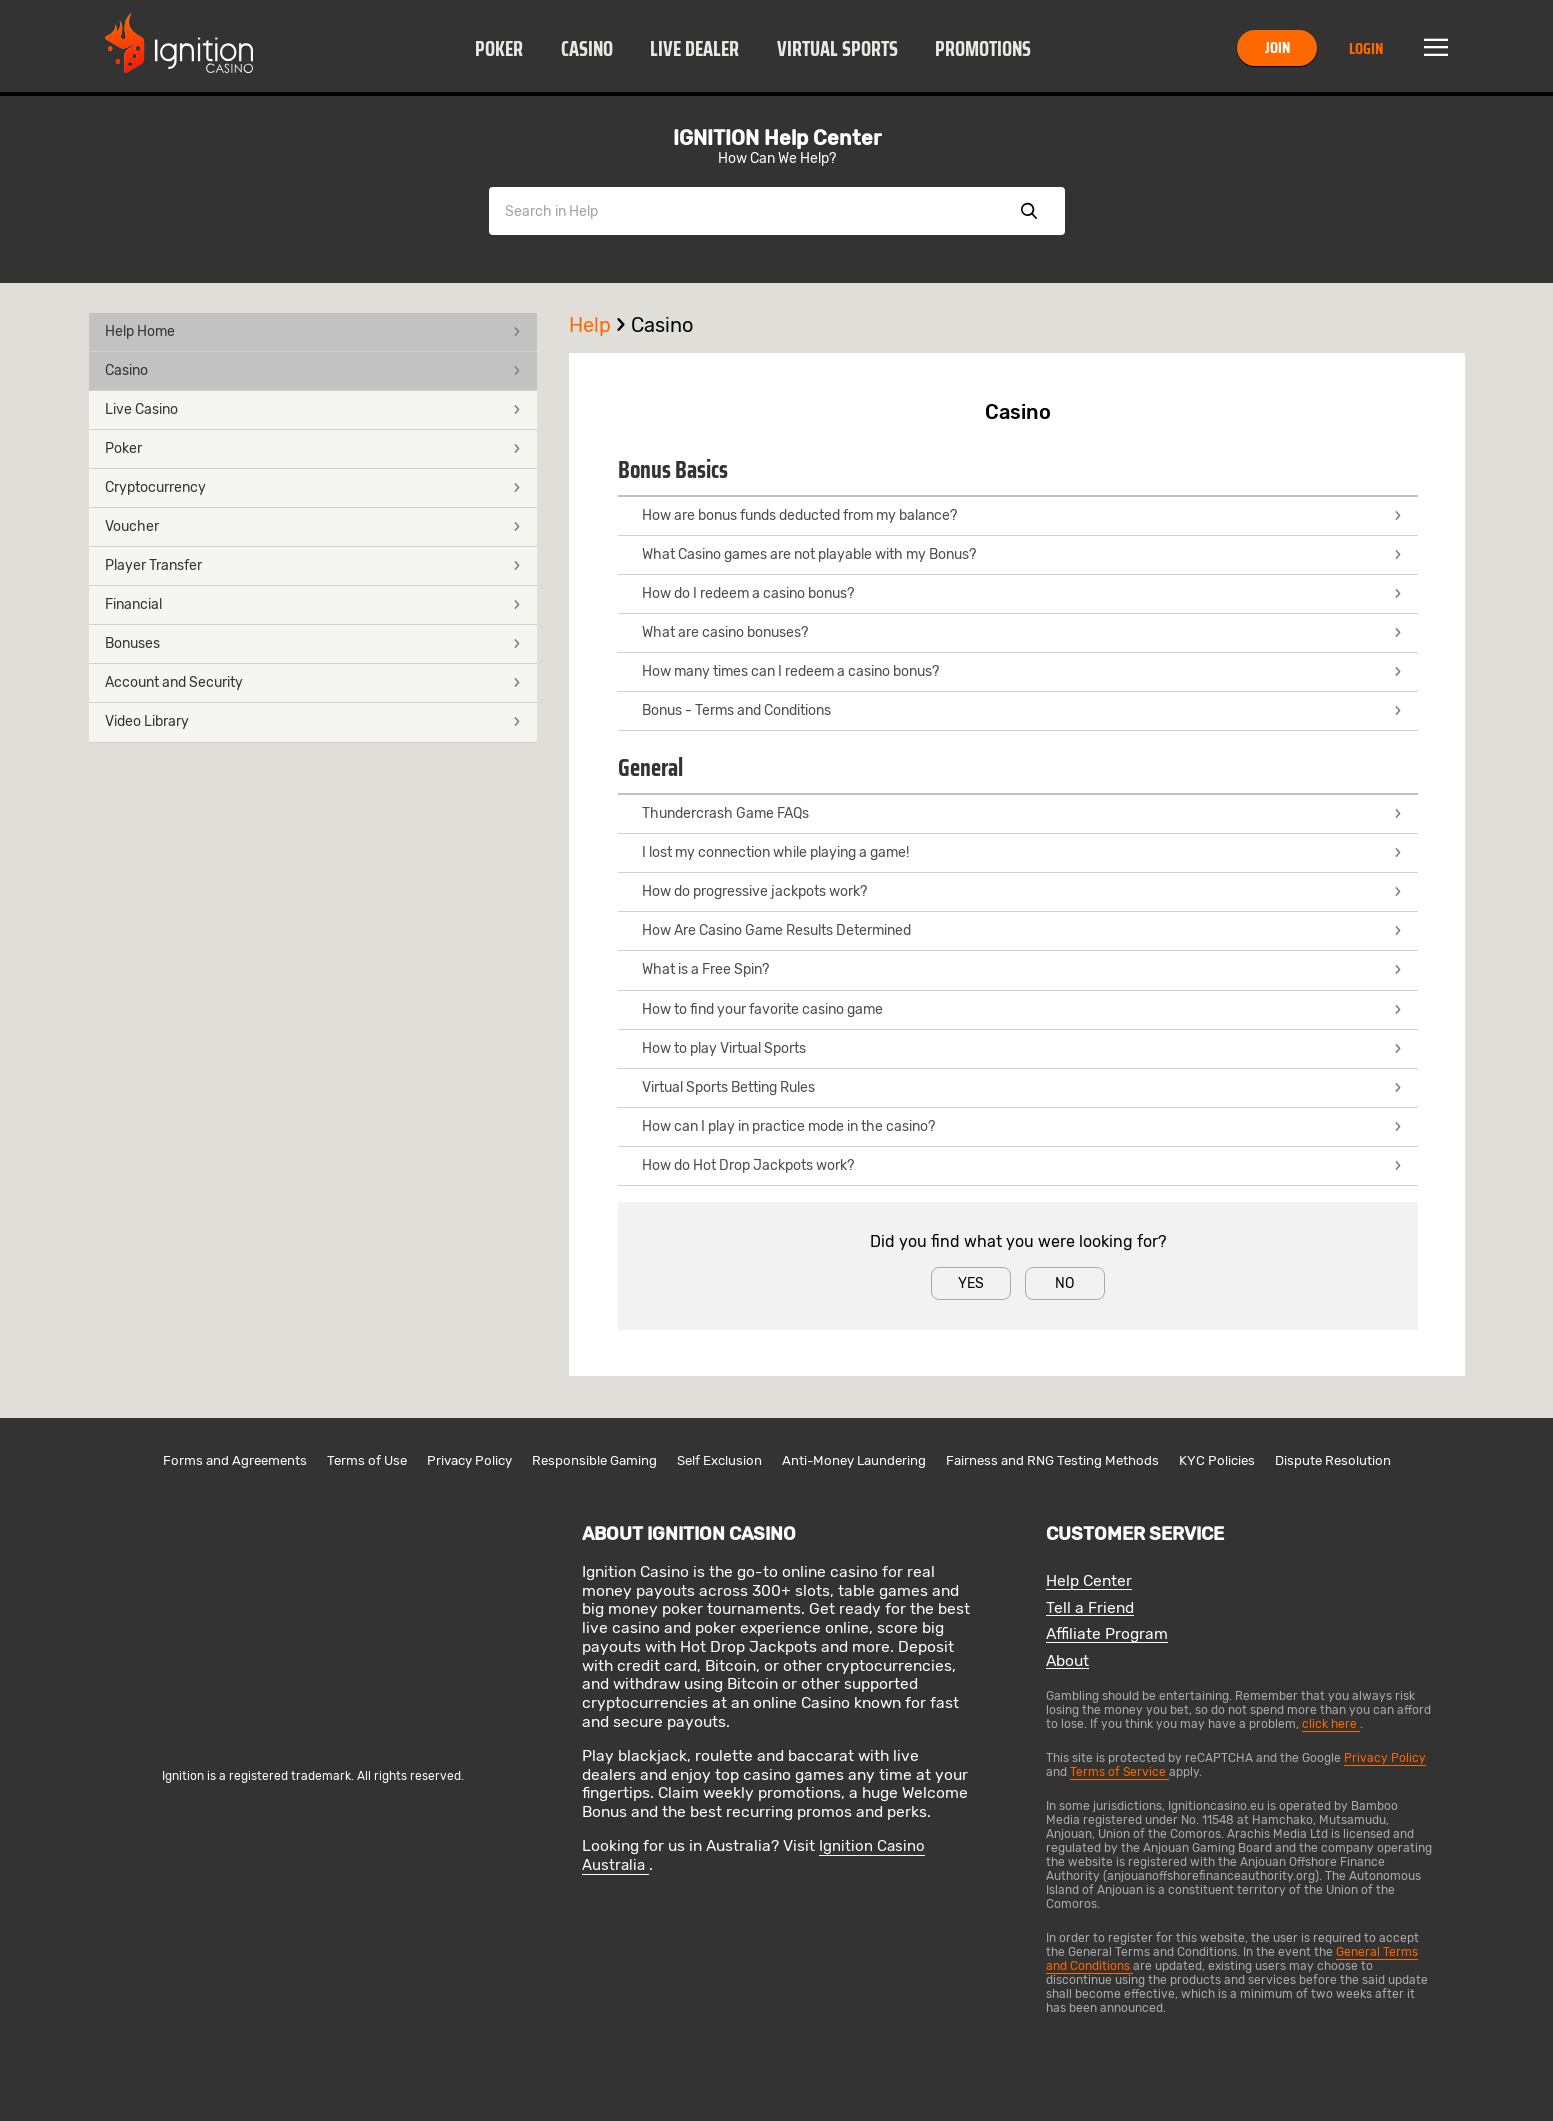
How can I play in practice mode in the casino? (1022, 1126)
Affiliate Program (1107, 1634)
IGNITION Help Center (777, 138)
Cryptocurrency (313, 487)
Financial (313, 604)
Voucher (313, 526)
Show (1029, 211)
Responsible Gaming (594, 1460)
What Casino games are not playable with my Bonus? (1022, 554)
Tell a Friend (1090, 1608)
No (1064, 1283)
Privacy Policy (469, 1460)
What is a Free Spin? (1022, 969)
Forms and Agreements (235, 1460)
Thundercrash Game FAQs (1022, 813)
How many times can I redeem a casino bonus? (1022, 671)
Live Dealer (694, 49)
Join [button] (1277, 47)
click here (1331, 1724)
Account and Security (313, 682)
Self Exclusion (719, 1460)
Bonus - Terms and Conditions (1022, 710)
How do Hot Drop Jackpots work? (1022, 1165)
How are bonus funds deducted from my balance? (1022, 515)
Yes (971, 1283)
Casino (587, 49)
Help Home (313, 331)
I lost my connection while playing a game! (1022, 852)
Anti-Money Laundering (854, 1460)
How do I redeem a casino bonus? (1022, 593)
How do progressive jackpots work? (1022, 891)
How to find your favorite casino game (1022, 1009)
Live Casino (313, 409)
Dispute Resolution (1333, 1460)
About (1067, 1661)
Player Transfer (313, 565)
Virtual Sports (837, 49)
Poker (499, 49)
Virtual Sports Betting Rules (1022, 1087)
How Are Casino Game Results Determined (1022, 930)
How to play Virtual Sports (1022, 1048)
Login (1366, 48)
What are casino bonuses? (1022, 632)
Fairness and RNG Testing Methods (1052, 1460)
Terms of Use (367, 1460)
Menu (1436, 48)
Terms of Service (1119, 1772)
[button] (499, 48)
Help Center (1089, 1581)
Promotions (983, 49)
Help (600, 325)
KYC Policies (1217, 1460)
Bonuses (313, 643)
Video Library (313, 721)
